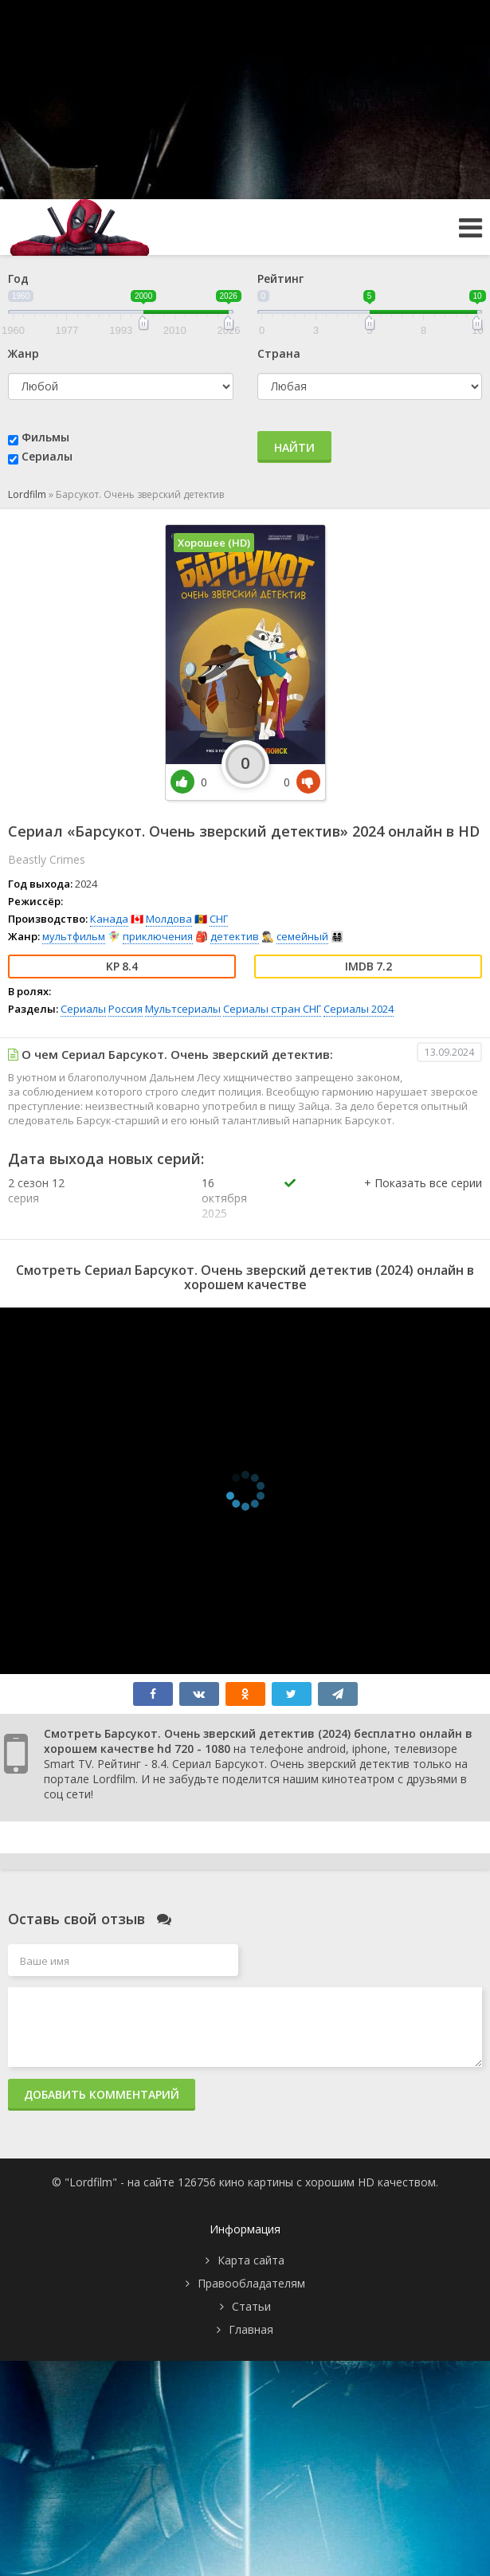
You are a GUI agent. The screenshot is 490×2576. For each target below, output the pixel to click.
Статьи (251, 2306)
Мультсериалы (183, 1009)
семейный (302, 936)
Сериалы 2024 (358, 1009)
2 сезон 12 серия (36, 1190)
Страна (278, 353)
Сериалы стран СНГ (272, 1009)
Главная (251, 2329)
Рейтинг (280, 278)
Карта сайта (251, 2260)
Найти (294, 447)
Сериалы (47, 456)
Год (18, 278)
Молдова (169, 919)
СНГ (219, 919)
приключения (158, 936)
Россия (125, 1009)
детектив (234, 936)
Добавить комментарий (101, 2094)
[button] (423, 1199)
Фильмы (45, 437)
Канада (109, 919)
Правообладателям (251, 2283)
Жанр (23, 353)
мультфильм (73, 936)
